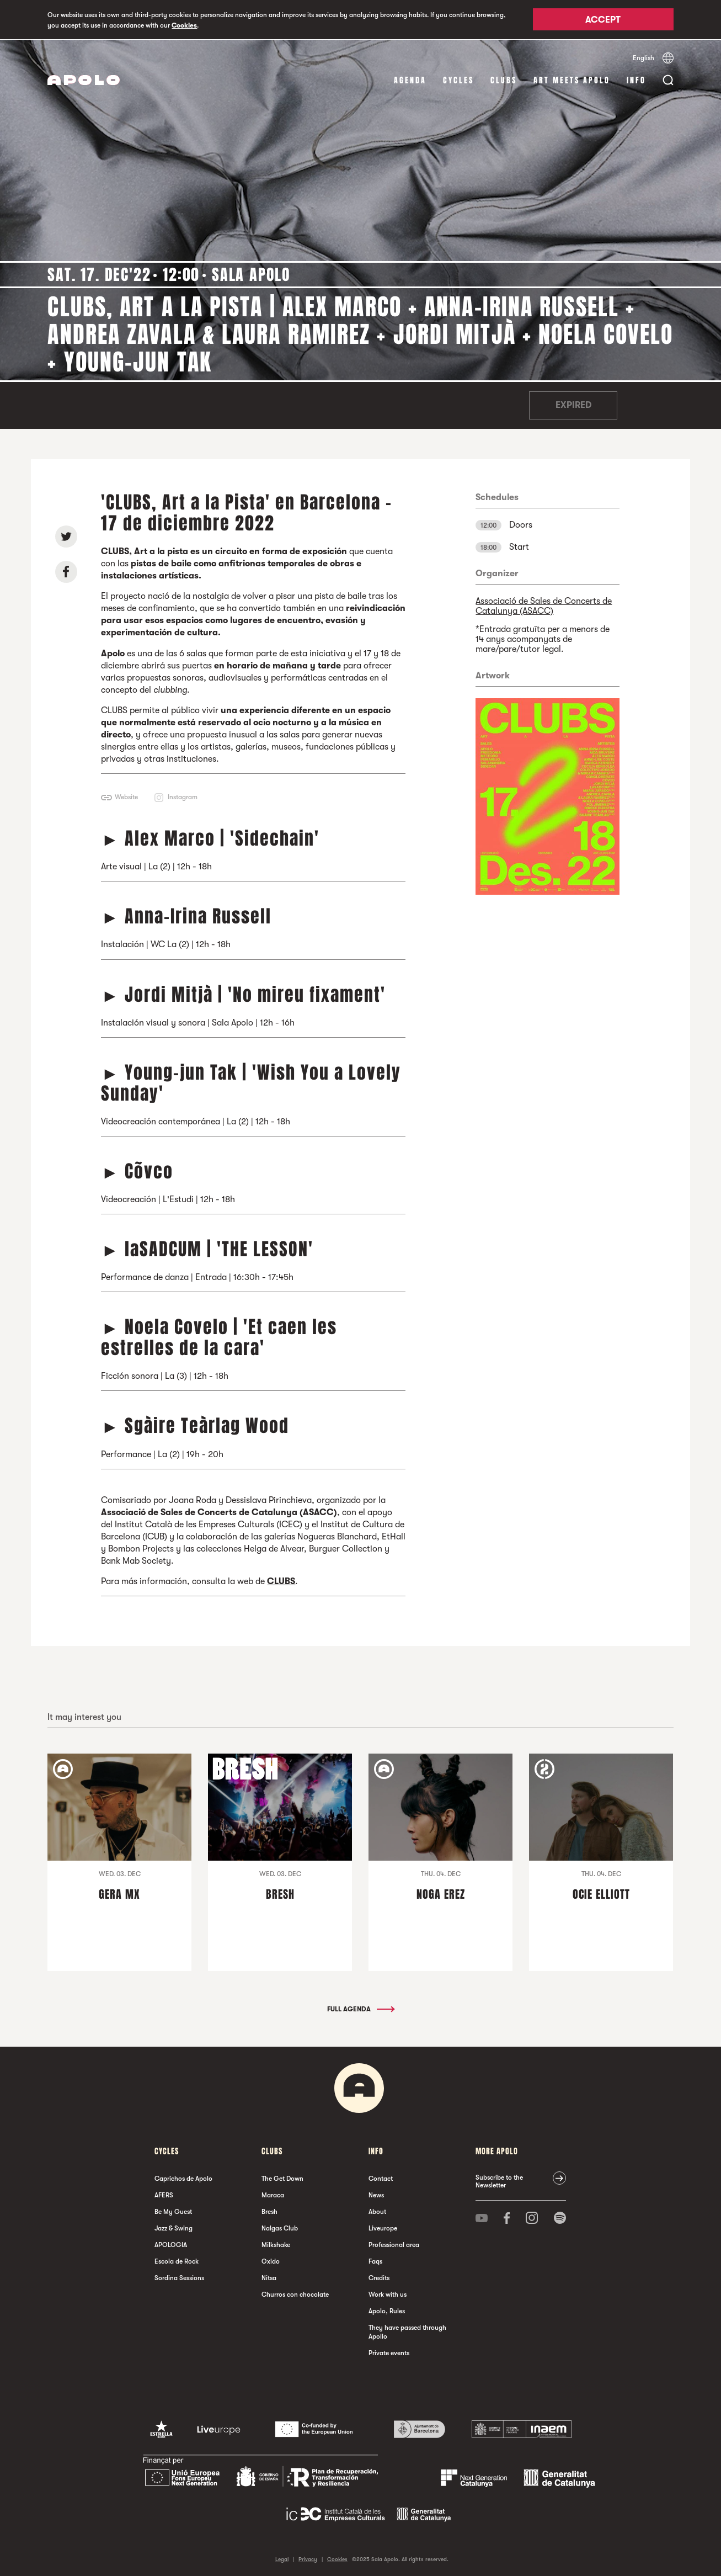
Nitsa (268, 2277)
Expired (573, 405)
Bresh (269, 2211)
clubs (503, 80)
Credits (378, 2277)
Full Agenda (360, 2008)
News (376, 2194)
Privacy (307, 2559)
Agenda (410, 80)
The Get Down (282, 2178)
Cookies (184, 25)
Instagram (182, 796)
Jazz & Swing (173, 2228)
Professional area (393, 2244)
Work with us (387, 2294)
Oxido (270, 2261)
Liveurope (382, 2228)
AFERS (163, 2194)
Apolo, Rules (386, 2310)
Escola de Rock (176, 2261)
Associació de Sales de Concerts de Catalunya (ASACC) (544, 605)
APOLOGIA (170, 2244)
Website (126, 796)
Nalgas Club (279, 2228)
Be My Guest (173, 2211)
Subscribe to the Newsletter (499, 2181)
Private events (388, 2352)
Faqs (375, 2261)
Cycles (458, 80)
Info (636, 80)
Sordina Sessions (179, 2277)
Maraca (272, 2194)
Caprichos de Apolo (183, 2178)
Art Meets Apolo (571, 80)
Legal (282, 2559)
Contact (380, 2178)
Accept (603, 20)
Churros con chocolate (295, 2294)
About (377, 2211)
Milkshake (275, 2244)
